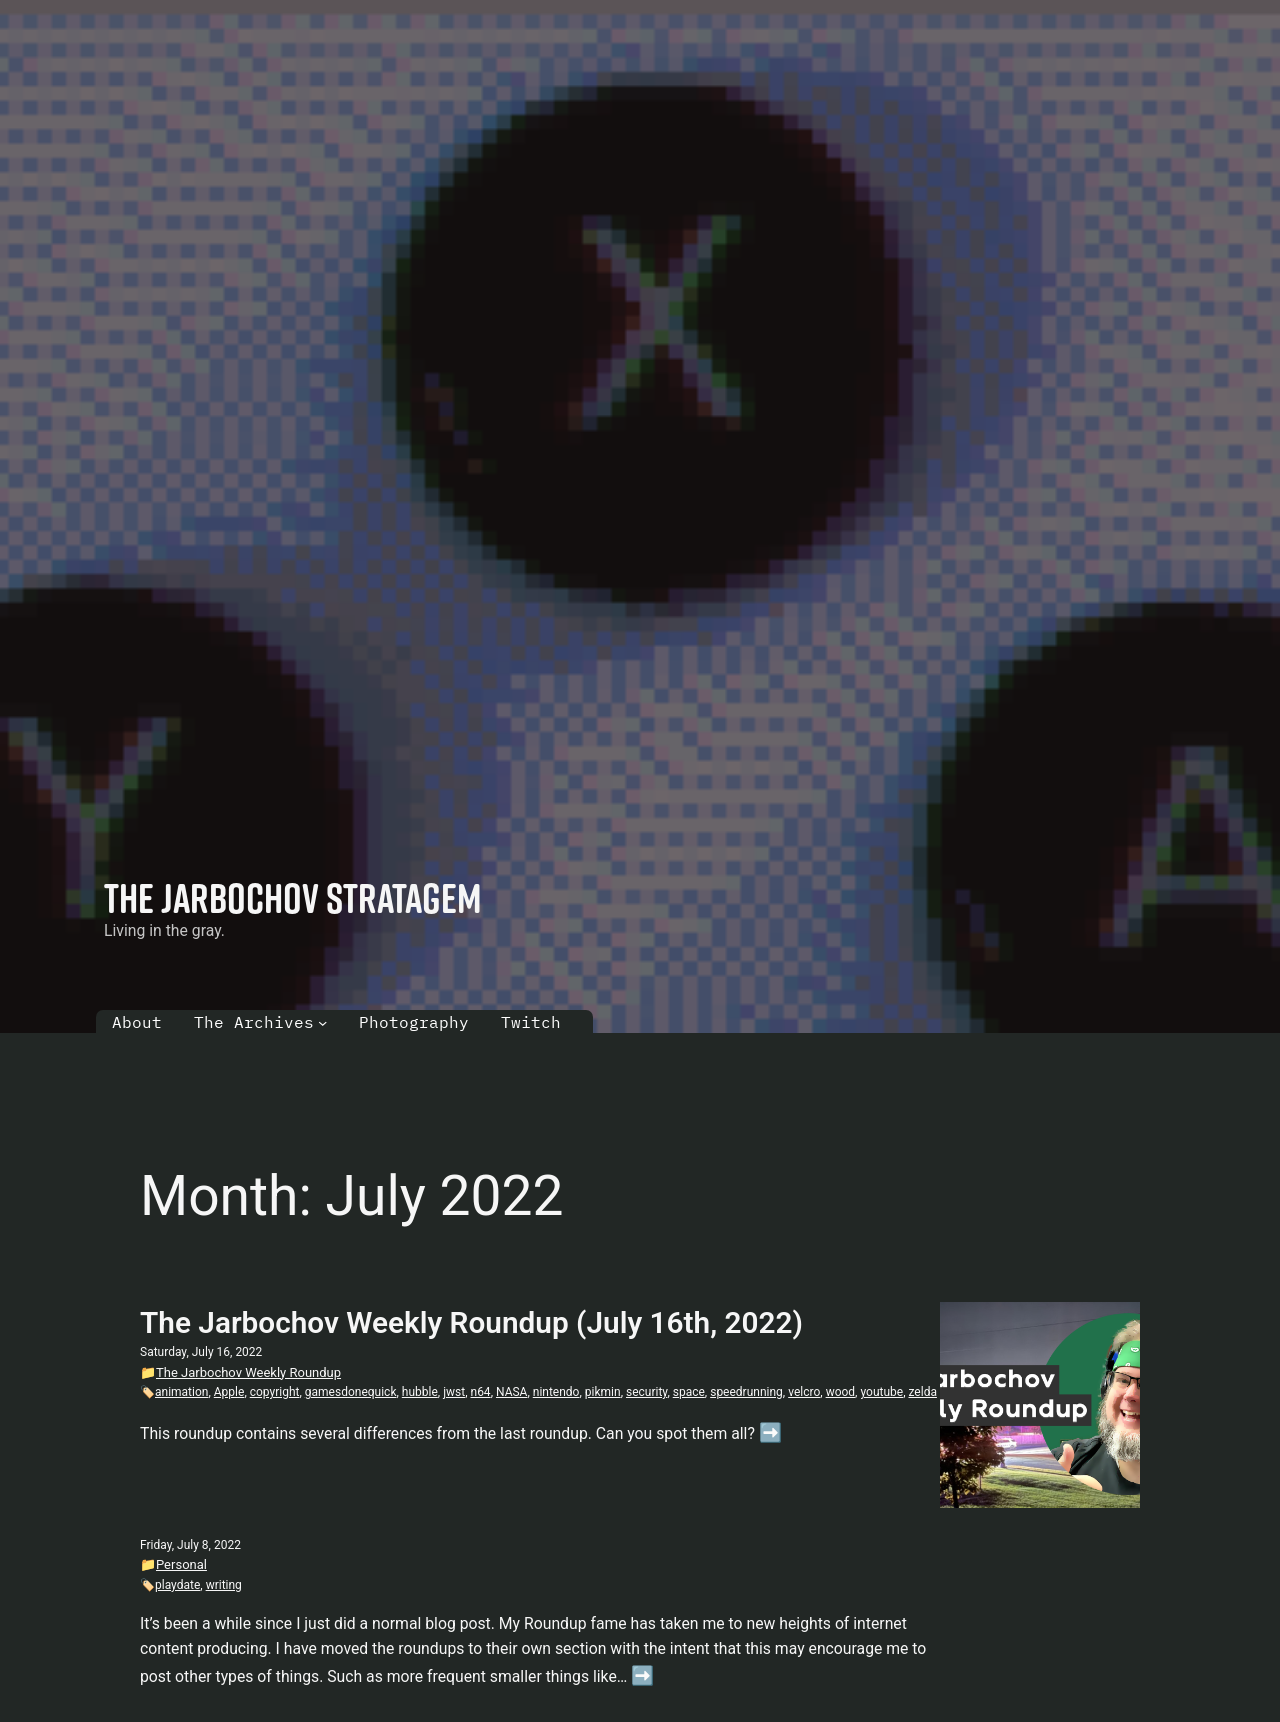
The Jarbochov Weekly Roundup (248, 1372)
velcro (804, 1392)
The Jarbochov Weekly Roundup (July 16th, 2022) (471, 1322)
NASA (511, 1392)
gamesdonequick (351, 1392)
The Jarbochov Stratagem (293, 897)
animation (181, 1392)
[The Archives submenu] (322, 1022)
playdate (177, 1585)
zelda (923, 1392)
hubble (420, 1392)
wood (840, 1392)
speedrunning (746, 1392)
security (646, 1392)
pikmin (603, 1392)
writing (224, 1585)
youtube (881, 1392)
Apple (229, 1392)
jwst (454, 1392)
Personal (181, 1564)
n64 (481, 1392)
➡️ (770, 1433)
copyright (275, 1392)
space (689, 1392)
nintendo (556, 1392)
